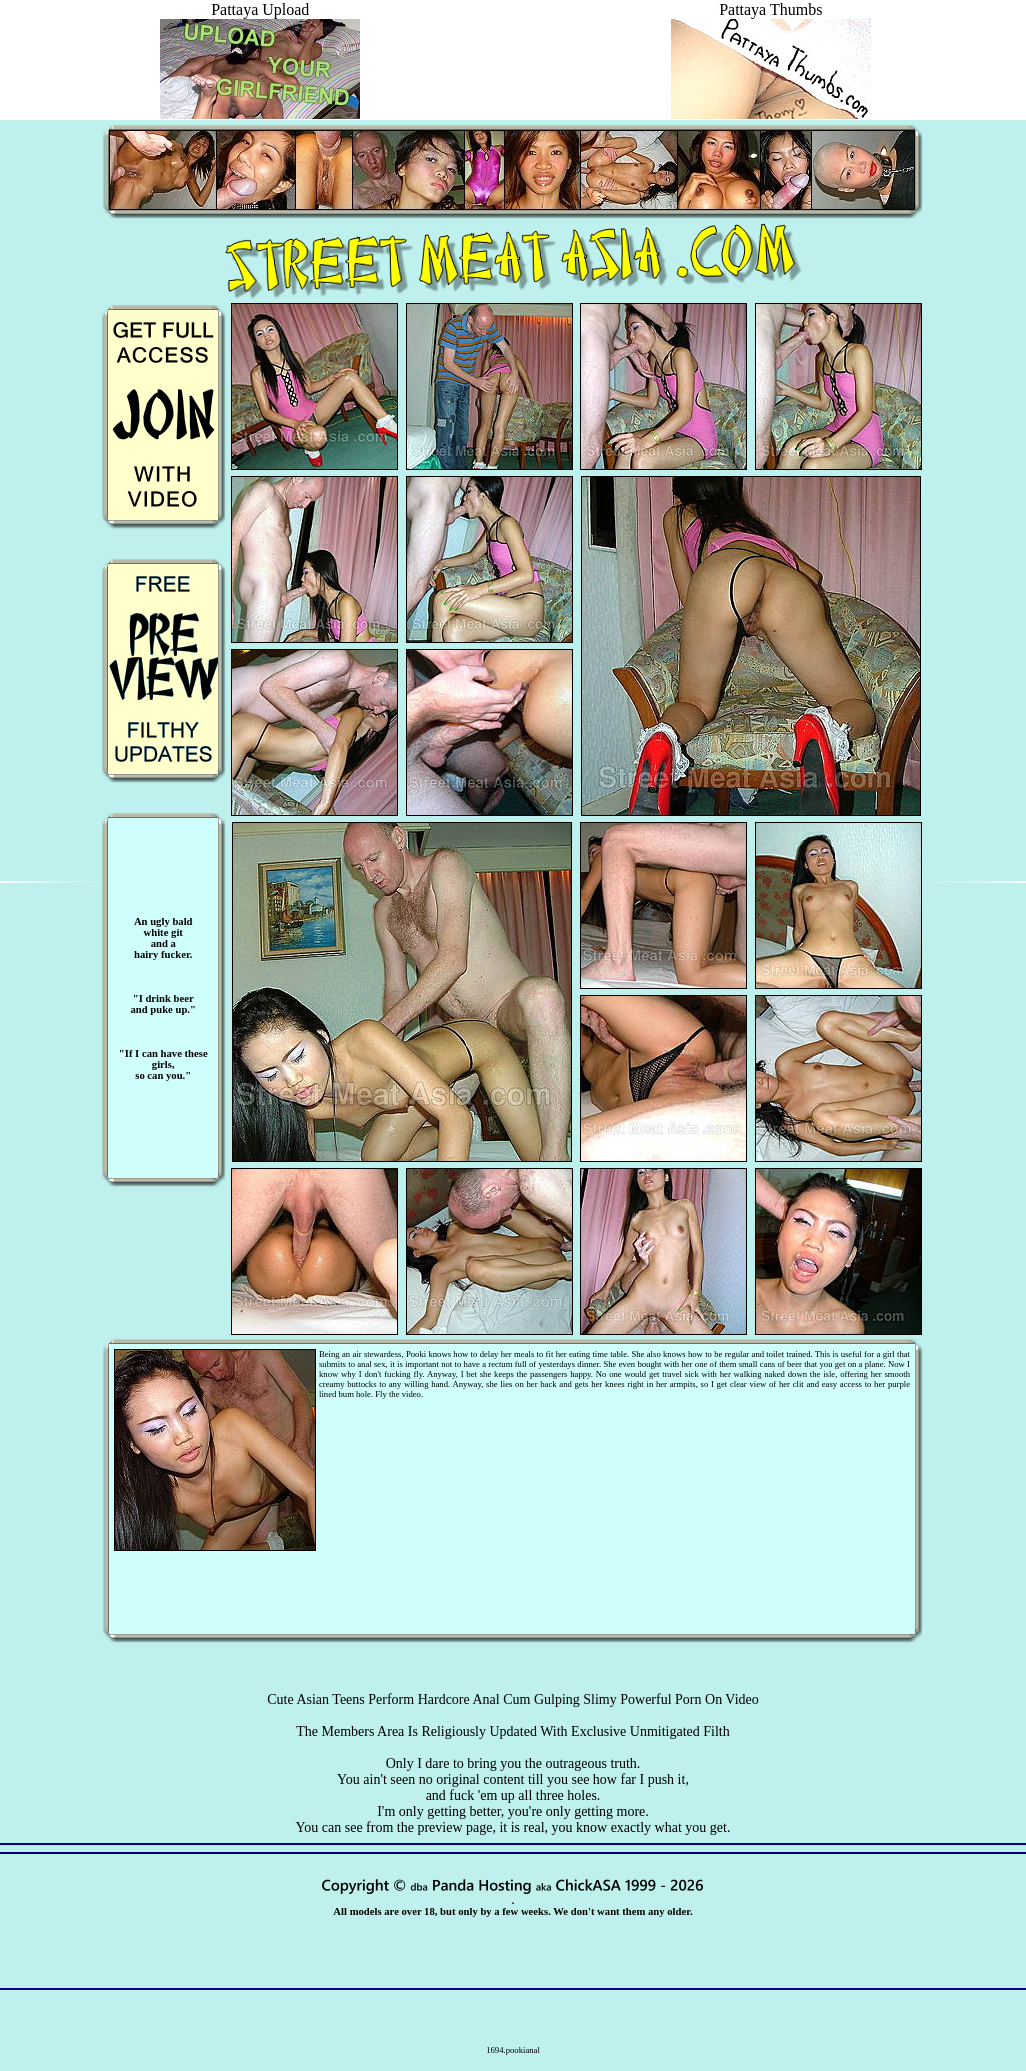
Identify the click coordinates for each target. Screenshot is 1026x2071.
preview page (454, 1827)
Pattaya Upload (260, 18)
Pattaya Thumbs (771, 18)
